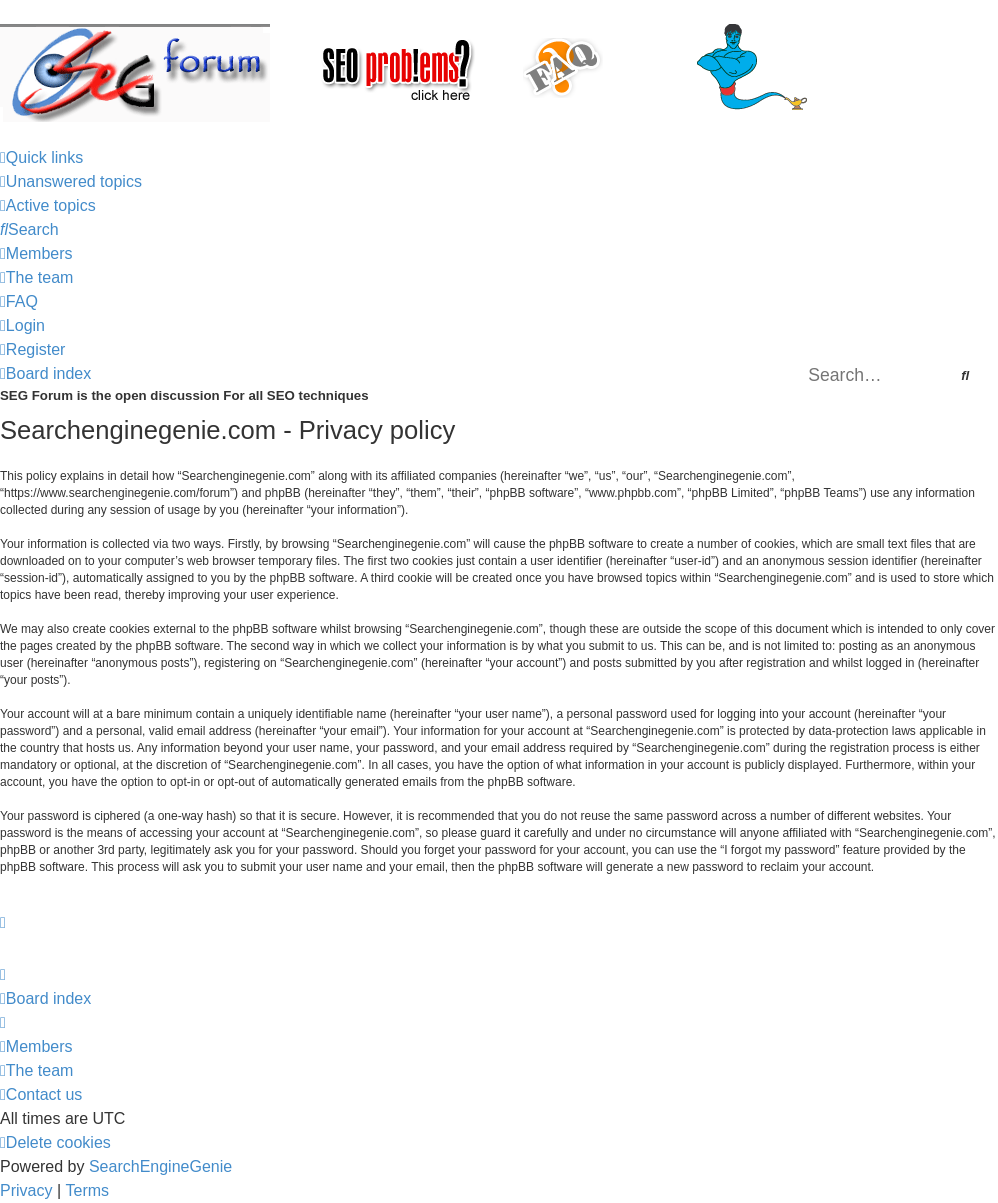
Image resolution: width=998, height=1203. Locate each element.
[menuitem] (71, 182)
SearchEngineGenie (160, 1166)
